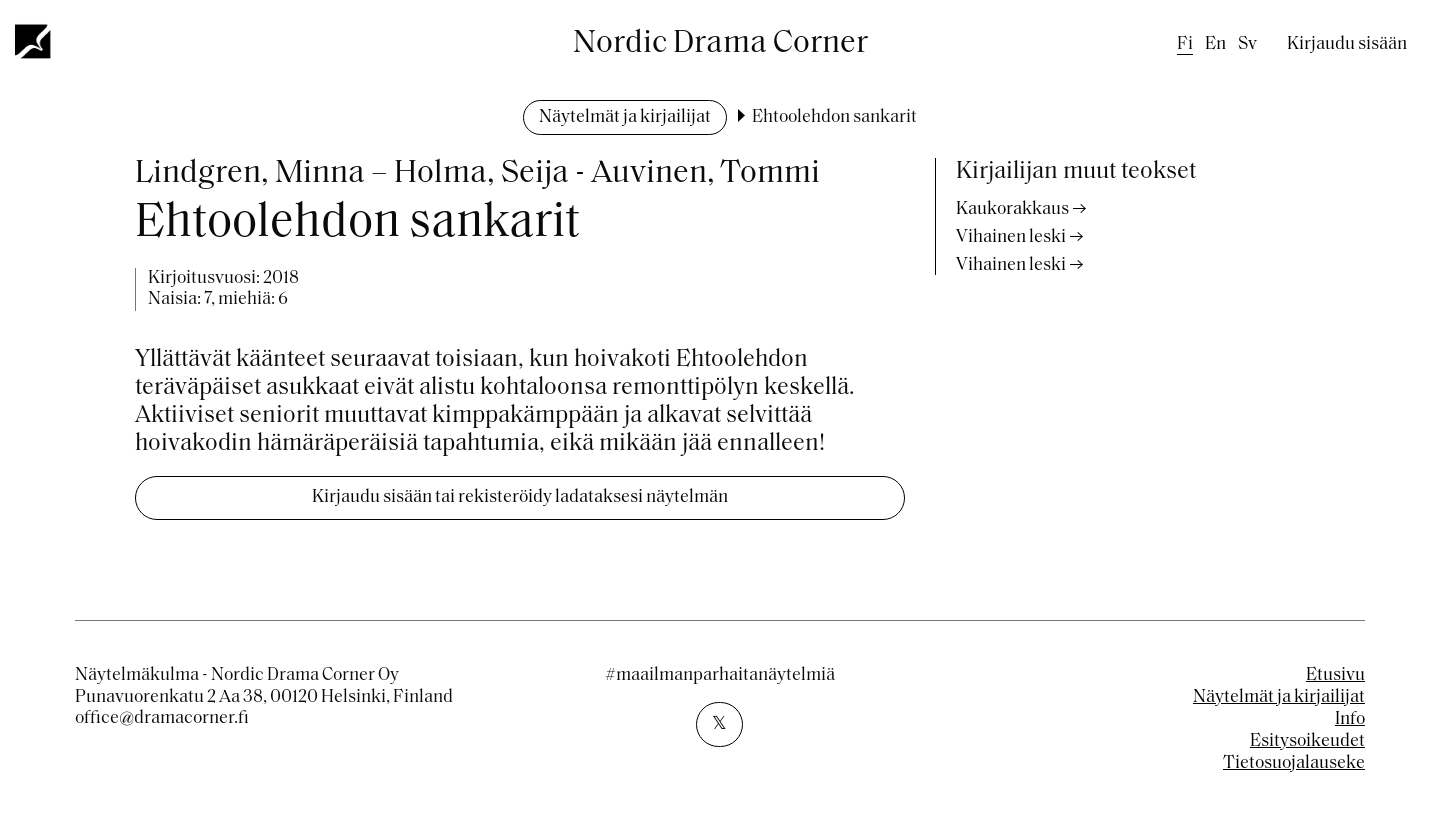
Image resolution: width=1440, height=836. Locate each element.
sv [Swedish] (1247, 44)
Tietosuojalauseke (1294, 763)
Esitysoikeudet (1307, 741)
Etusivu (1335, 675)
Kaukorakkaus (1012, 209)
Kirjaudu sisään (1347, 44)
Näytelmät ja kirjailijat (625, 117)
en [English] (1215, 44)
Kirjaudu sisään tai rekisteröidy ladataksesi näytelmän (520, 497)
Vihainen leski (1011, 237)
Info (1350, 719)
